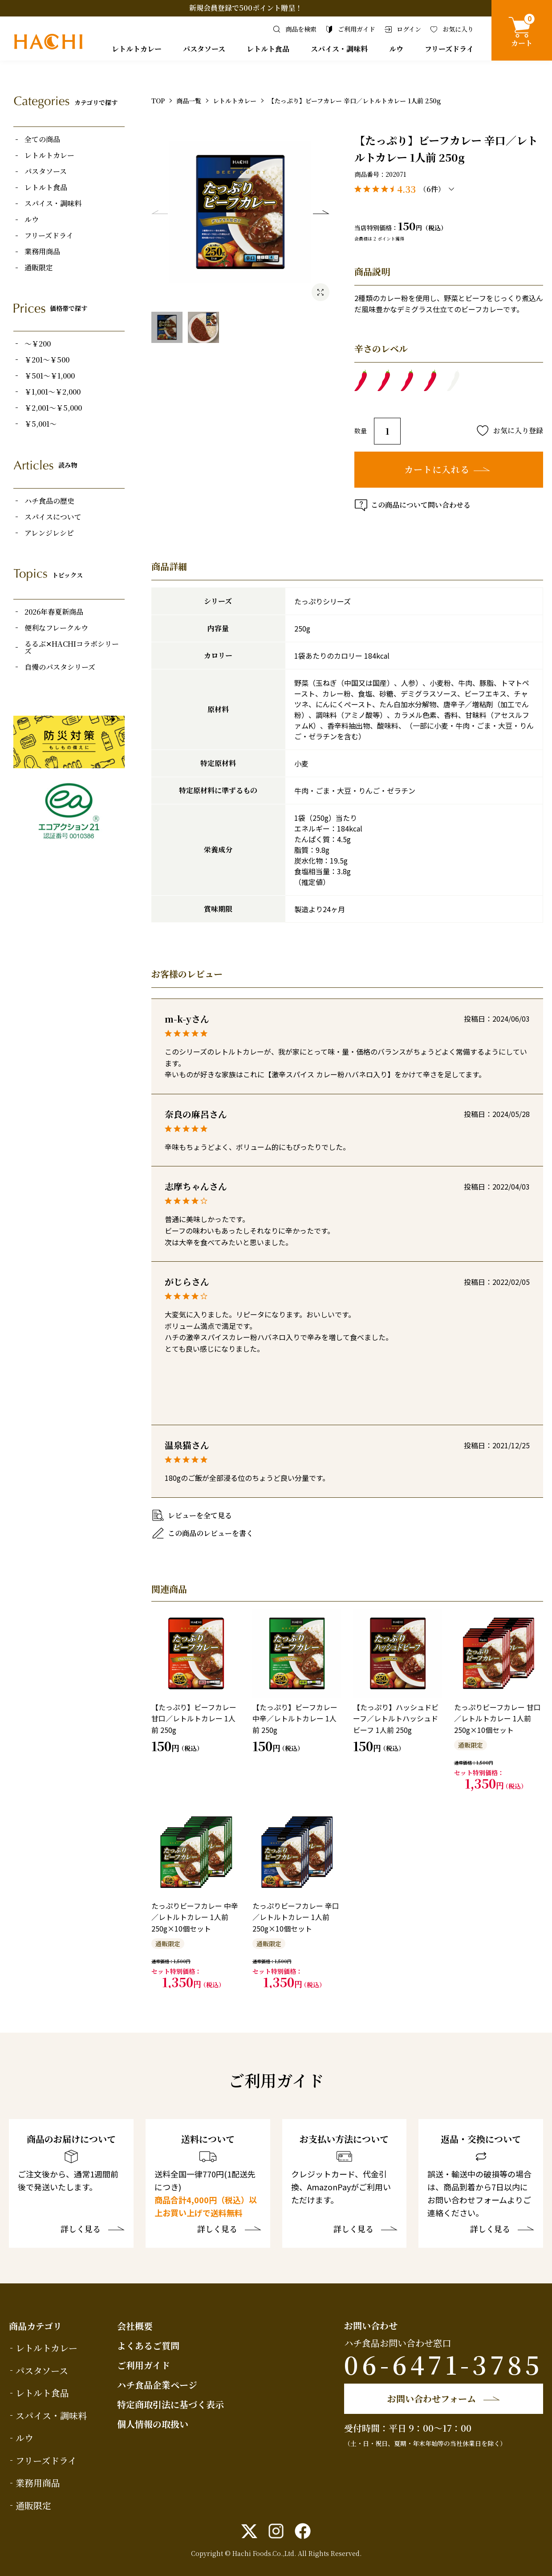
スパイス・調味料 (339, 49)
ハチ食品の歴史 (49, 501)
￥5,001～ (40, 424)
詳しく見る (81, 2229)
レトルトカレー (137, 49)
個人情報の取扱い (152, 2423)
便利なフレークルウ (56, 628)
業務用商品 (42, 251)
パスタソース (204, 49)
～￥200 (37, 343)
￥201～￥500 (46, 359)
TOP (158, 100)
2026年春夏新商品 (53, 611)
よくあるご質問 (148, 2345)
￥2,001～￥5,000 (53, 408)
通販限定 (38, 267)
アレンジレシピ (49, 533)
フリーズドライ (449, 49)
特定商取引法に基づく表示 (170, 2404)
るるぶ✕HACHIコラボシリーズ (71, 647)
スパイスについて (52, 517)
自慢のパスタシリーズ (59, 667)
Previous (159, 212)
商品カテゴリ (35, 2325)
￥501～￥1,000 (49, 375)
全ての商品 (42, 139)
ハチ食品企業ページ (157, 2384)
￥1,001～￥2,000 (52, 391)
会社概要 (135, 2325)
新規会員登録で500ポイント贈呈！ (245, 8)
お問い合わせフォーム (431, 2398)
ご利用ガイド (143, 2365)
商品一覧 (188, 100)
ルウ (396, 49)
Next (321, 212)
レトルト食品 (268, 49)
